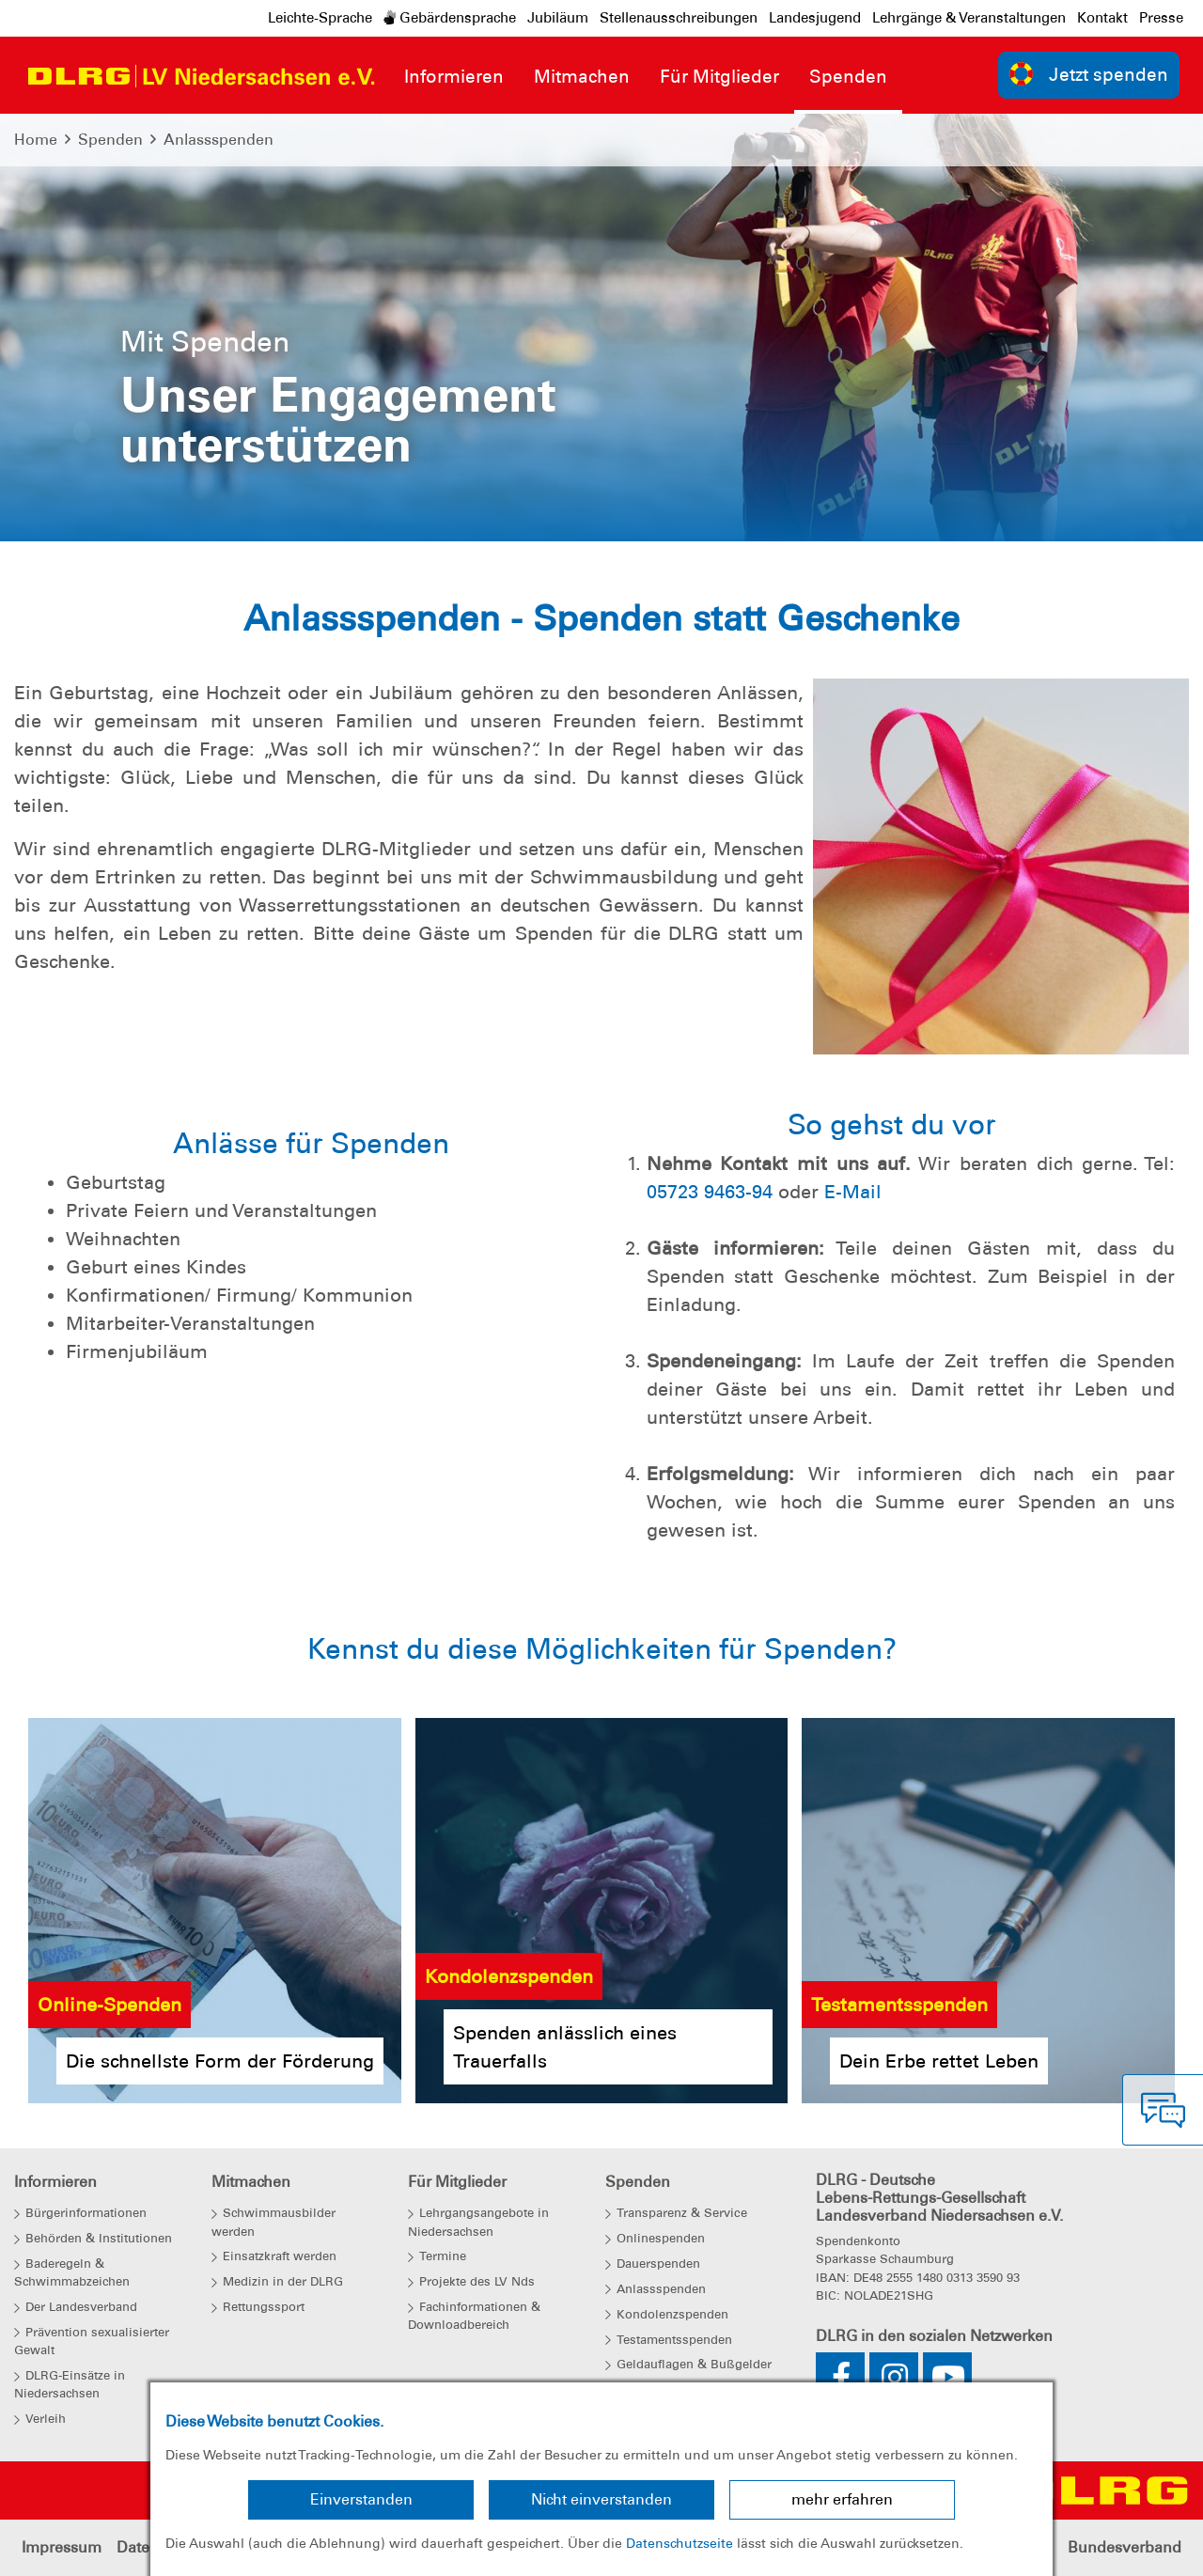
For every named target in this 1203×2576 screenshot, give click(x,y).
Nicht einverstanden (601, 2499)
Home (35, 139)
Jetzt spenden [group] (1089, 74)
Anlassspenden (218, 139)
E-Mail (853, 1191)
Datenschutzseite (679, 2543)
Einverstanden (361, 2499)
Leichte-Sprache (320, 17)
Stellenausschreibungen (679, 17)
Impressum (62, 2547)
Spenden (110, 139)
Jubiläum (557, 17)
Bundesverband (1124, 2547)
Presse (1161, 17)
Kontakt (1102, 17)
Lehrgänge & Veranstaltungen (969, 17)
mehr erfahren (842, 2499)
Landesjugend (815, 17)
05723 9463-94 (710, 1191)
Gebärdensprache (449, 17)
